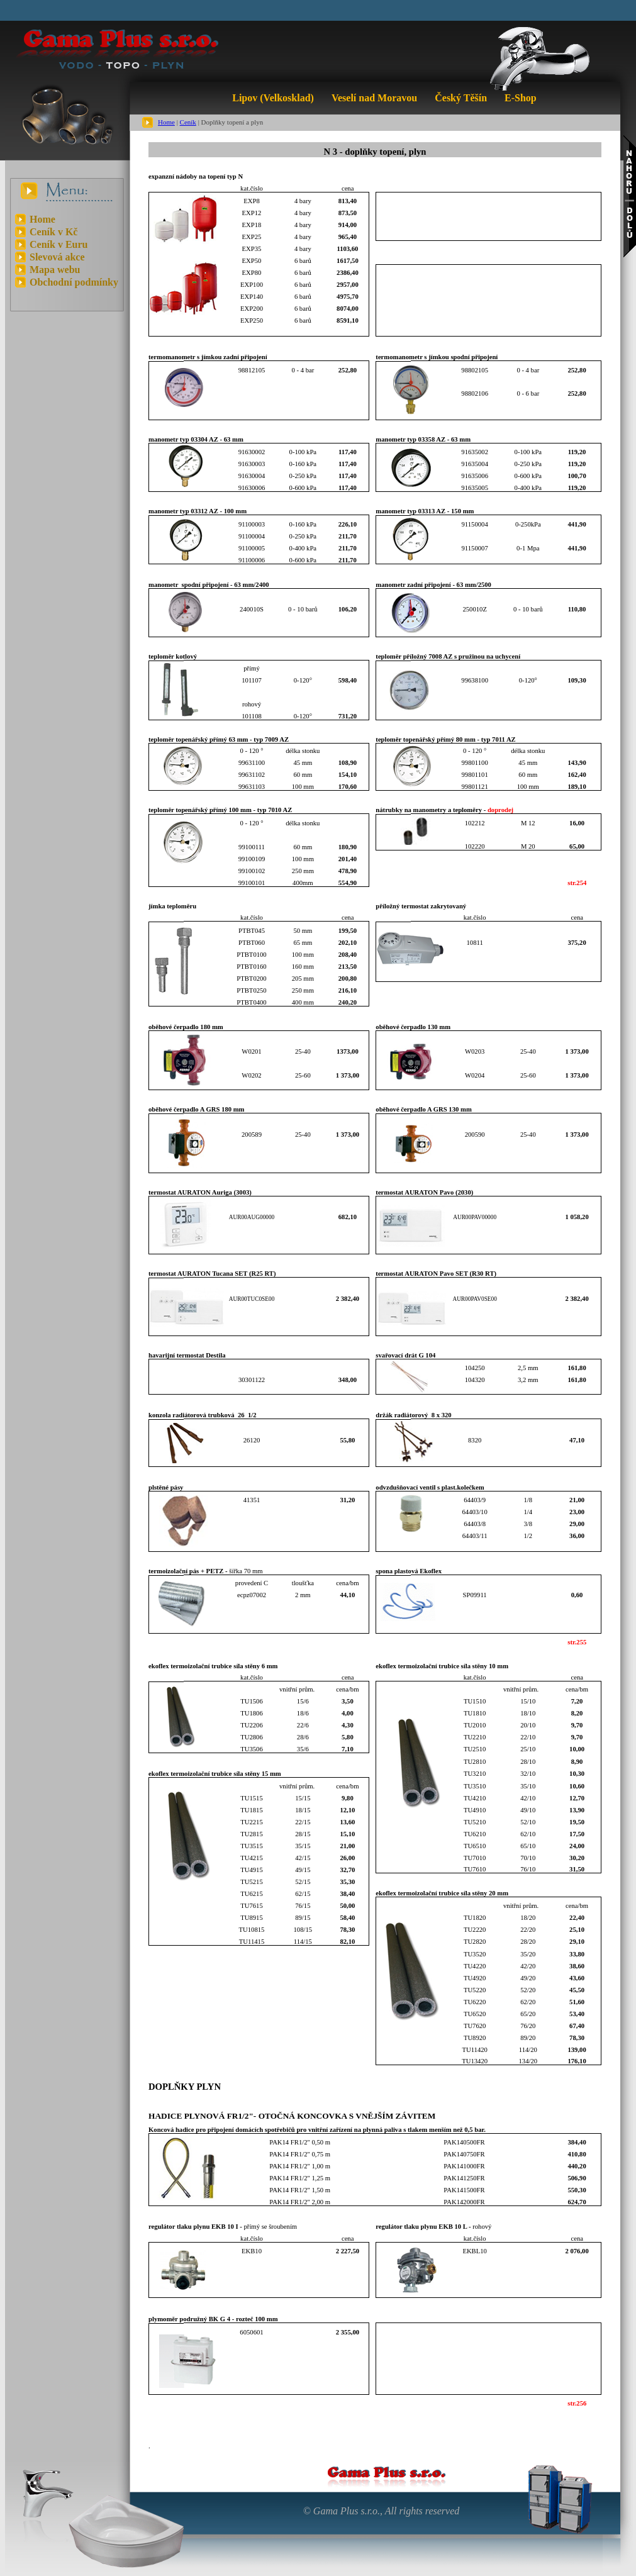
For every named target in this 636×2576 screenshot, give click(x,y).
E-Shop (521, 97)
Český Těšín (461, 97)
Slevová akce (57, 257)
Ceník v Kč (53, 231)
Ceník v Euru (58, 244)
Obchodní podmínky (74, 282)
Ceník (188, 122)
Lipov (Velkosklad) (273, 97)
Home (166, 122)
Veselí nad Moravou (374, 97)
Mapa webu (55, 269)
